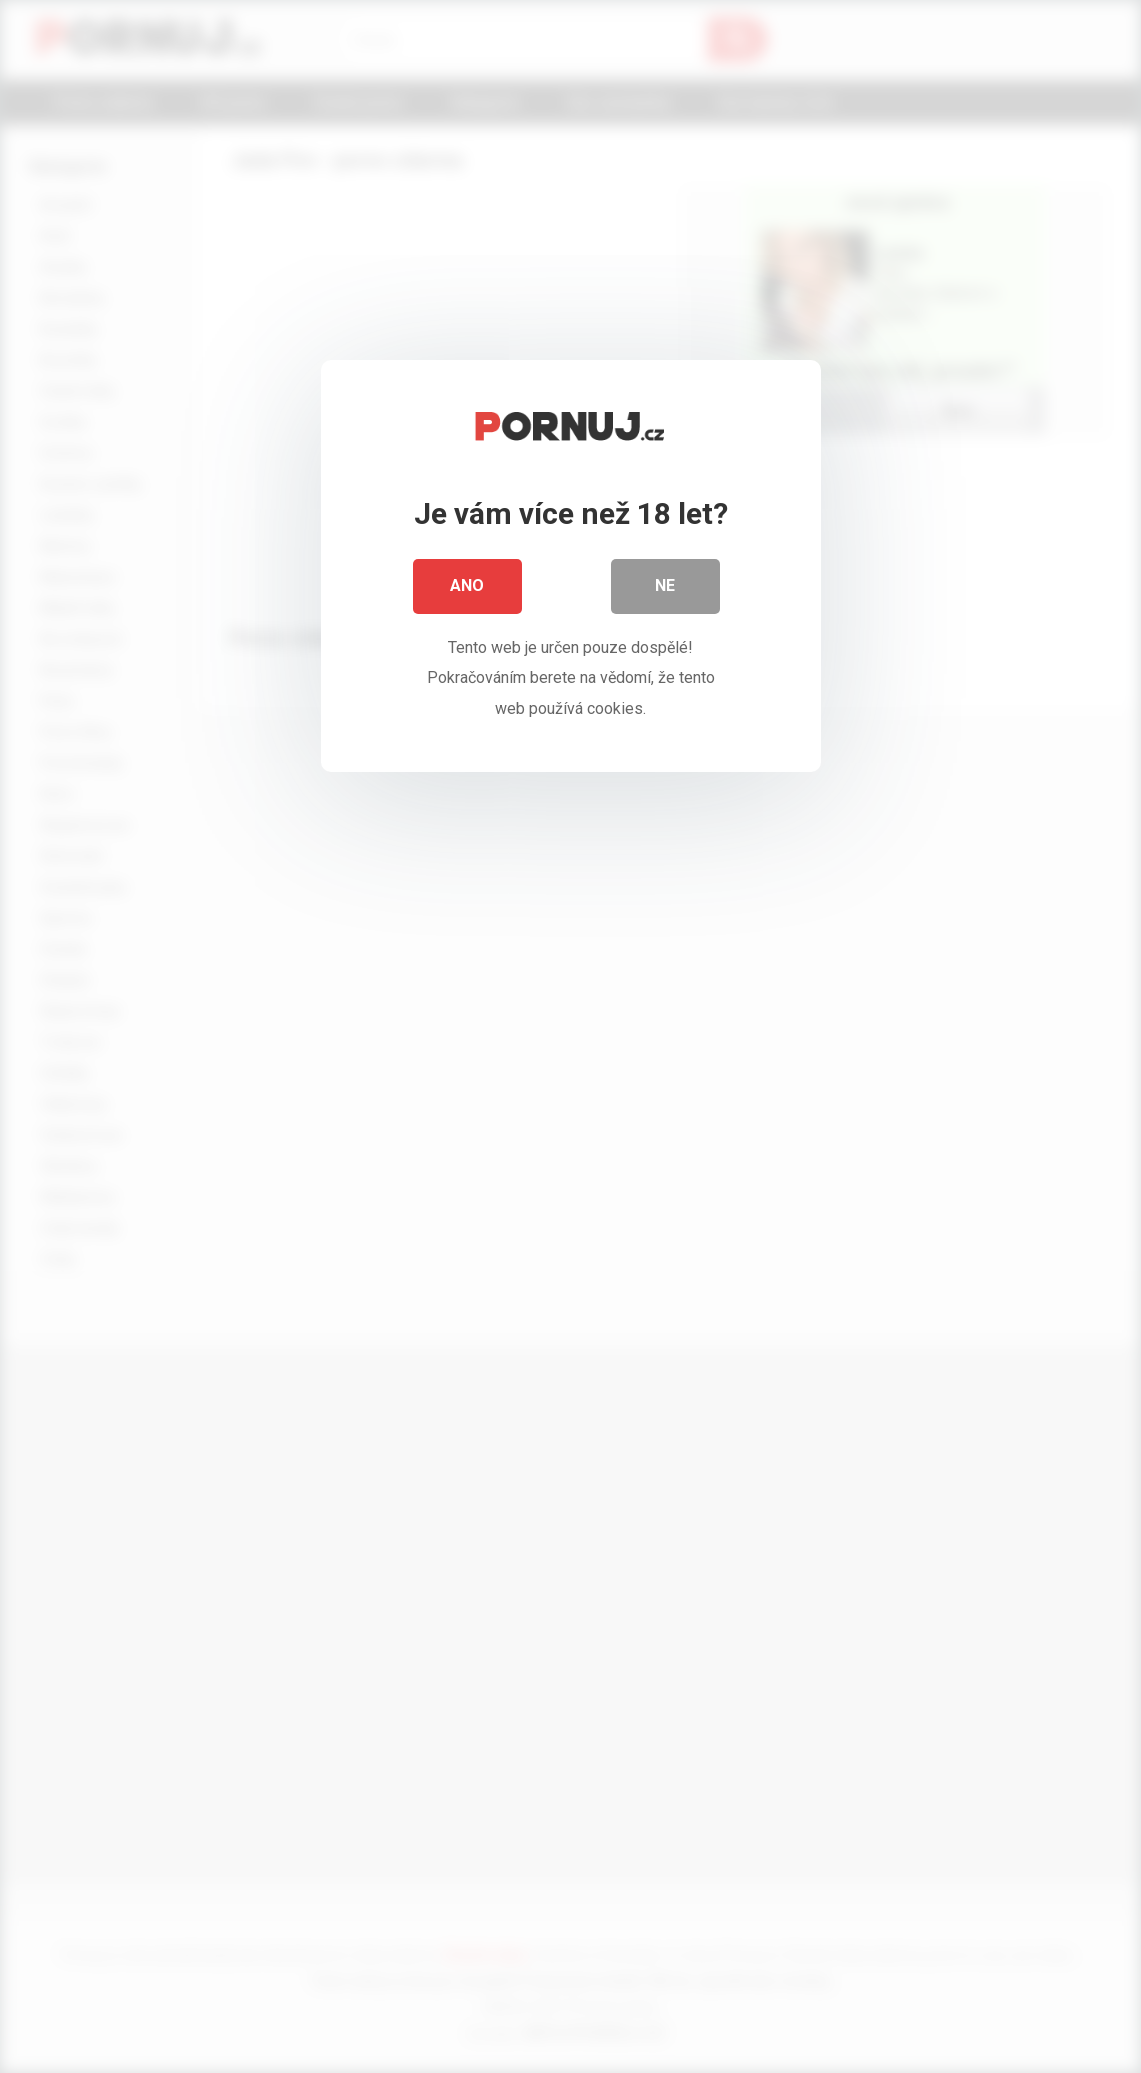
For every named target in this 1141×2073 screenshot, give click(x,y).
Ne (666, 589)
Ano (468, 589)
